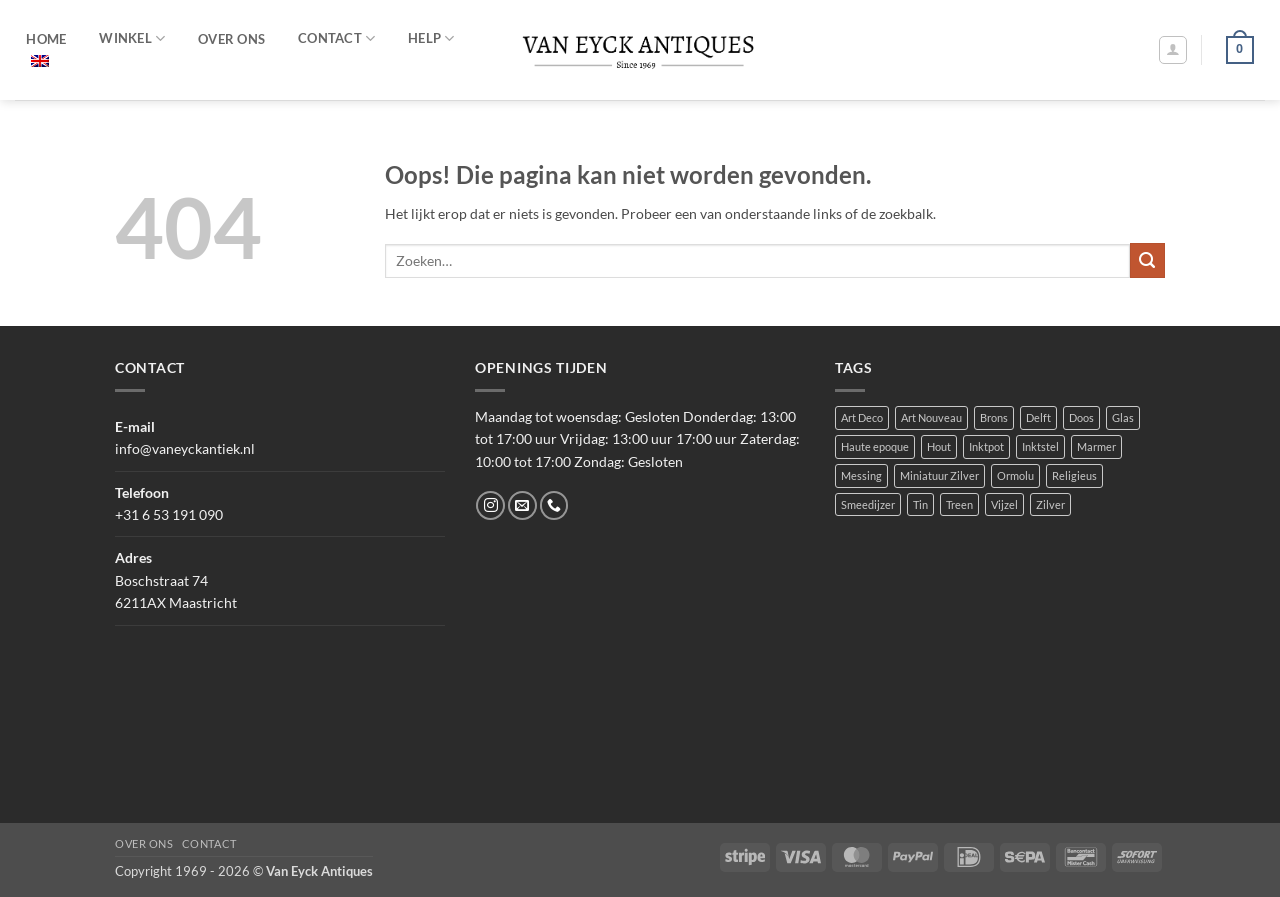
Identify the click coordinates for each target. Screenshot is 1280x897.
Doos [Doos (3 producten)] (1081, 417)
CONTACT (336, 38)
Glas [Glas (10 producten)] (1123, 417)
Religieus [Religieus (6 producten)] (1074, 475)
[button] (1173, 50)
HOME (46, 39)
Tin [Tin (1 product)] (920, 504)
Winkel (132, 38)
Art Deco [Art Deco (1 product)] (862, 417)
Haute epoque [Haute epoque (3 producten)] (875, 446)
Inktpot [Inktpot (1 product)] (986, 446)
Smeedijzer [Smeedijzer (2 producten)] (868, 504)
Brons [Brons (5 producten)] (994, 417)
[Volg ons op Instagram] (490, 505)
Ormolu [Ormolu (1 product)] (1015, 475)
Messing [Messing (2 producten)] (861, 475)
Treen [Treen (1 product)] (959, 504)
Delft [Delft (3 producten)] (1038, 417)
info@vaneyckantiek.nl (185, 448)
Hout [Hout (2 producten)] (939, 446)
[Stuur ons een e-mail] (522, 505)
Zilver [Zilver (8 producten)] (1050, 504)
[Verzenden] (1147, 260)
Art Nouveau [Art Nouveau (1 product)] (931, 417)
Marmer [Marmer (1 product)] (1096, 446)
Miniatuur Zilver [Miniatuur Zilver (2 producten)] (939, 475)
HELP (431, 38)
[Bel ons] (554, 505)
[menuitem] (40, 61)
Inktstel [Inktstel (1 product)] (1040, 446)
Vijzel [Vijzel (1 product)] (1004, 504)
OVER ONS (231, 39)
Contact (209, 843)
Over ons (144, 843)
